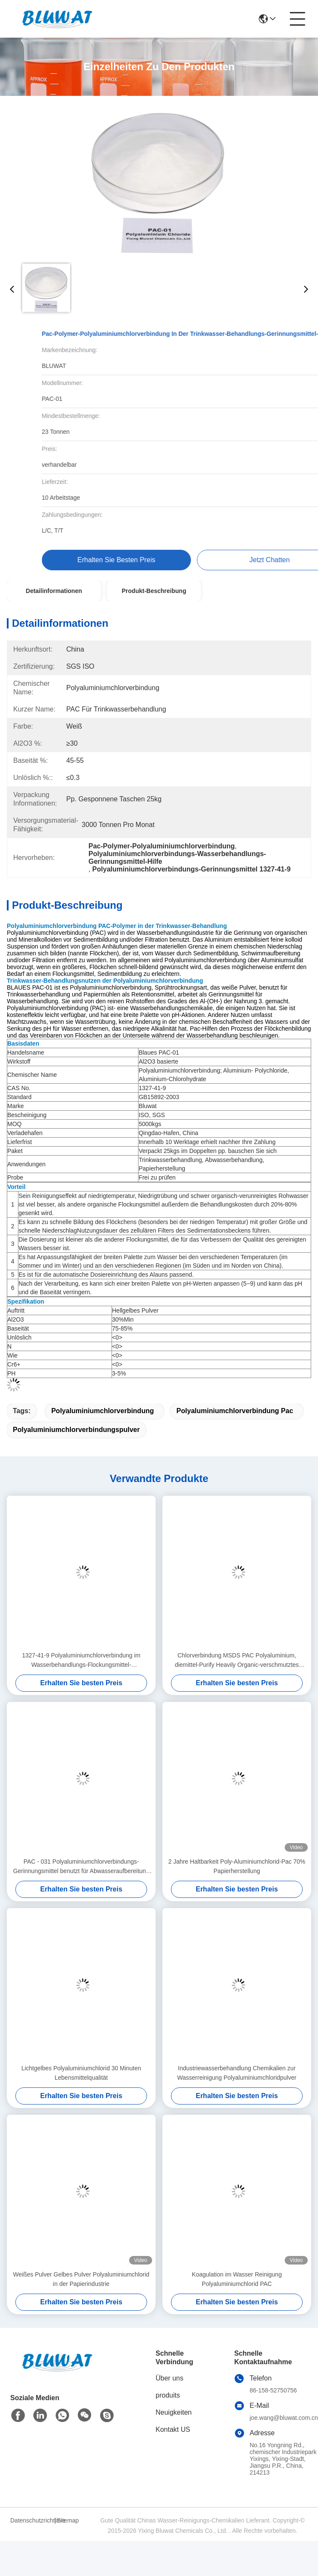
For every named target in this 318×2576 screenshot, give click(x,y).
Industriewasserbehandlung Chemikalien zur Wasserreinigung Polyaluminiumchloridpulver (237, 2073)
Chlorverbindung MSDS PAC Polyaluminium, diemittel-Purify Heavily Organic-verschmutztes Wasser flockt (237, 1660)
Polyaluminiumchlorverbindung (102, 1410)
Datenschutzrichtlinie (31, 2520)
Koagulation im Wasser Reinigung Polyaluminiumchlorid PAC (237, 2279)
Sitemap (68, 2520)
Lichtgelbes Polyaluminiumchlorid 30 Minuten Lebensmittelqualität (81, 2073)
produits (168, 2395)
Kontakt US (173, 2429)
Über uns (169, 2378)
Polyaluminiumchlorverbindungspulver (76, 1429)
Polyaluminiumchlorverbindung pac (235, 1410)
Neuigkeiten (174, 2412)
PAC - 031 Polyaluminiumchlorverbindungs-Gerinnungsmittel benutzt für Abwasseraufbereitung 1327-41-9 (81, 1867)
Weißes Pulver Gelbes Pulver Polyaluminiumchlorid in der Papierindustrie (81, 2279)
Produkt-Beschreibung (154, 590)
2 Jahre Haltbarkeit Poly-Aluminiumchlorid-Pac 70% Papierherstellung (237, 1866)
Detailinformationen (54, 590)
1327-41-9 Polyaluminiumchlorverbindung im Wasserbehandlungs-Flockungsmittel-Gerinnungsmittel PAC (81, 1660)
